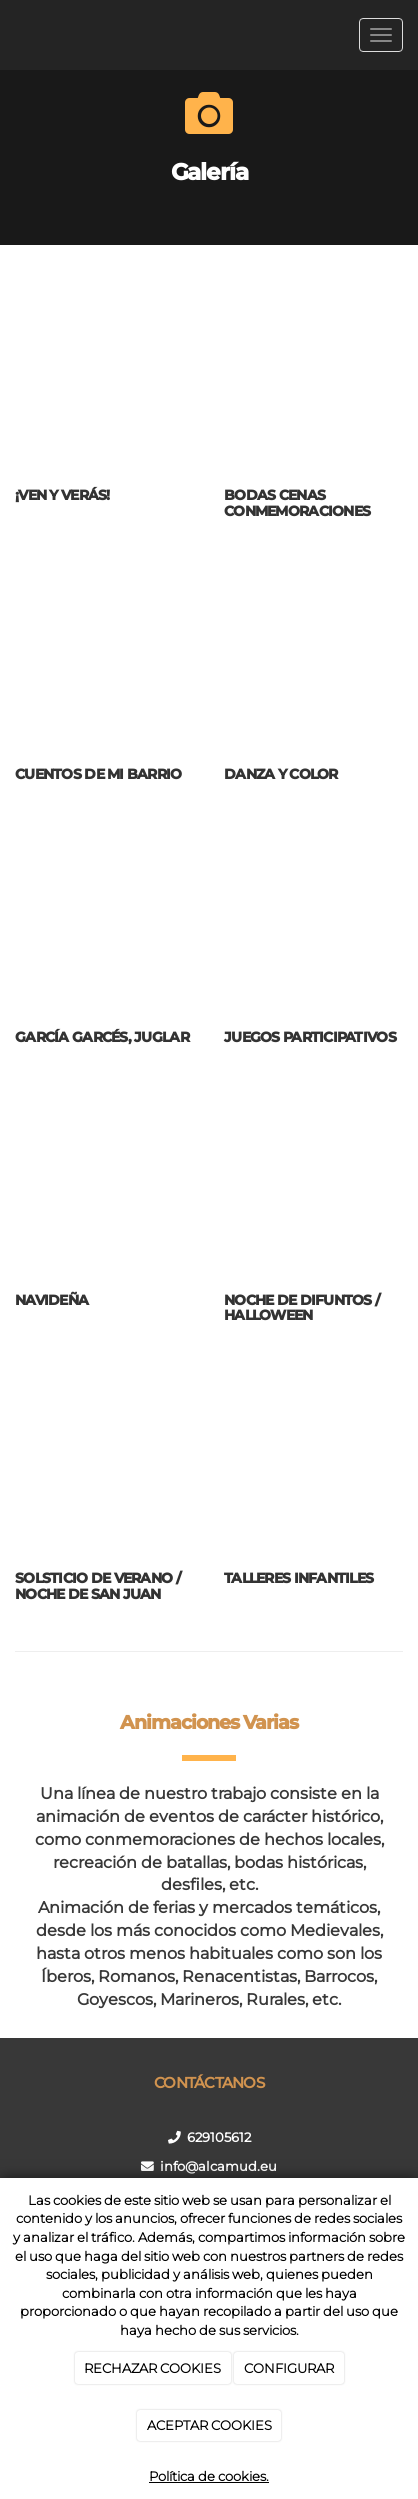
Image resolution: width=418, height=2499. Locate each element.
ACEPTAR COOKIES (209, 2425)
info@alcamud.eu (218, 2166)
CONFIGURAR (289, 2368)
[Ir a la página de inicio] (10, 35)
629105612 (219, 2137)
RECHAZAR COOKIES (152, 2368)
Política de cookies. (209, 2476)
